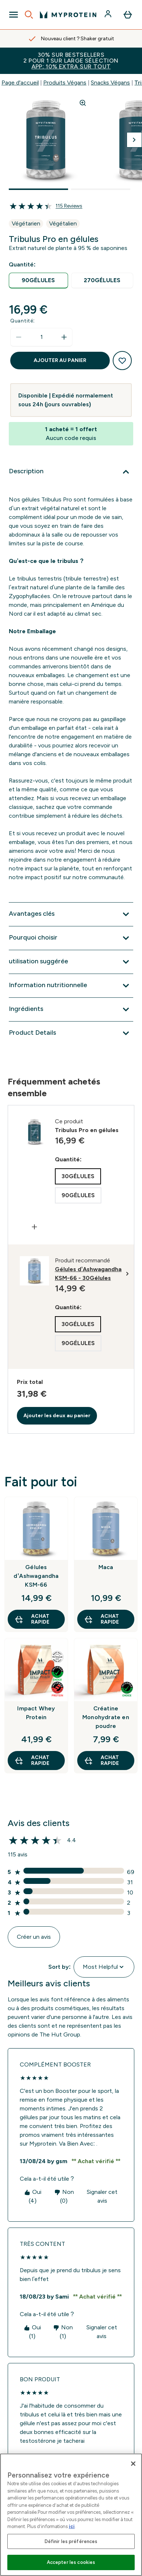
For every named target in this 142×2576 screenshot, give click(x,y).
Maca (105, 1567)
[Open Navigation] (13, 14)
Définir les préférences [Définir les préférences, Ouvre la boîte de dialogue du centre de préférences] (71, 2541)
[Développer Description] (71, 472)
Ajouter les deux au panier (56, 1415)
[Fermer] (133, 2464)
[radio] (38, 280)
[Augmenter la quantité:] (64, 337)
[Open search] (29, 14)
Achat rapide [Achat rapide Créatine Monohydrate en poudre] (101, 1760)
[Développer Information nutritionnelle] (71, 985)
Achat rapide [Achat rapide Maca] (101, 1619)
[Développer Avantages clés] (71, 914)
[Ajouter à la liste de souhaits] (122, 360)
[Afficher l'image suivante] (134, 140)
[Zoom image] (83, 103)
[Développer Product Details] (71, 1033)
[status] (41, 337)
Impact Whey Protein (36, 1713)
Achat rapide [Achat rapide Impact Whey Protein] (31, 1760)
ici (72, 2526)
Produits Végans (64, 82)
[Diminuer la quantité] (19, 337)
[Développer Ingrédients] (71, 1009)
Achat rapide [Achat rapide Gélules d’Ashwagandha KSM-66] (31, 1619)
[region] (71, 2514)
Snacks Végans (110, 82)
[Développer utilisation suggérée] (71, 962)
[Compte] (108, 15)
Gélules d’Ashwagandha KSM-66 (36, 1576)
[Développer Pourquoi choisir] (71, 938)
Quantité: (22, 321)
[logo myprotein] (68, 14)
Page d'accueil (20, 82)
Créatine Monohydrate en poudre (105, 1717)
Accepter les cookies (71, 2562)
